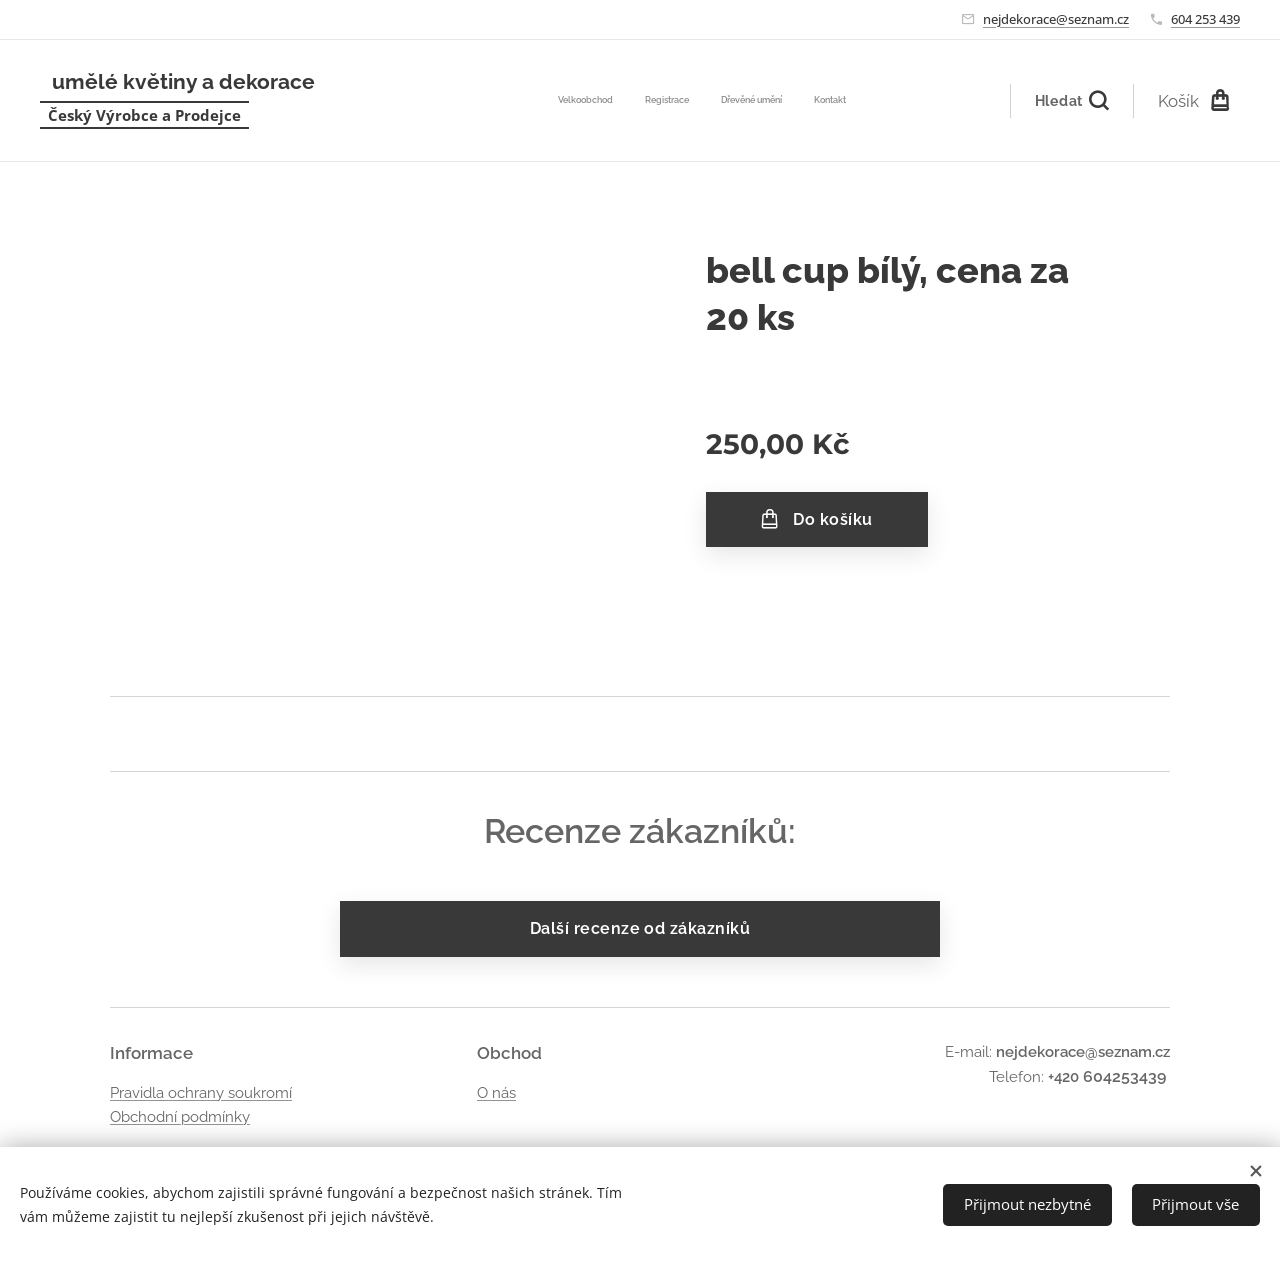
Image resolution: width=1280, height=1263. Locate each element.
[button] (1071, 101)
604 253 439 (1205, 19)
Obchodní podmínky (180, 1116)
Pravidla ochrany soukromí (201, 1092)
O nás (496, 1092)
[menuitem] (755, 101)
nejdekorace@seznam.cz (1056, 19)
